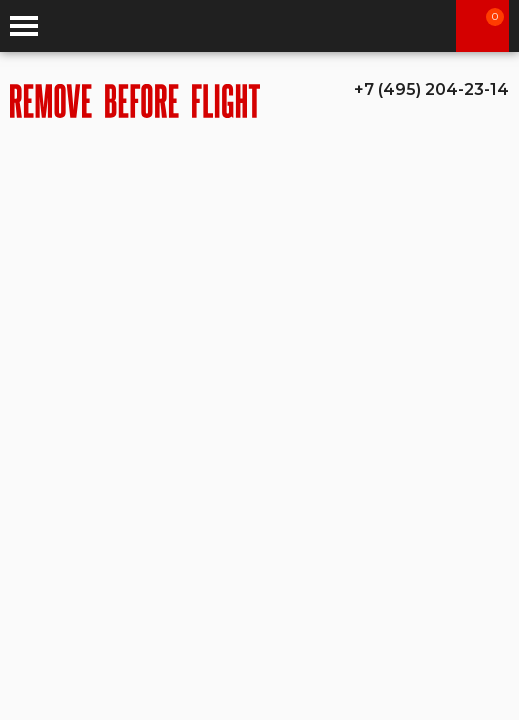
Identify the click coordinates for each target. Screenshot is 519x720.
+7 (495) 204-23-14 (431, 89)
